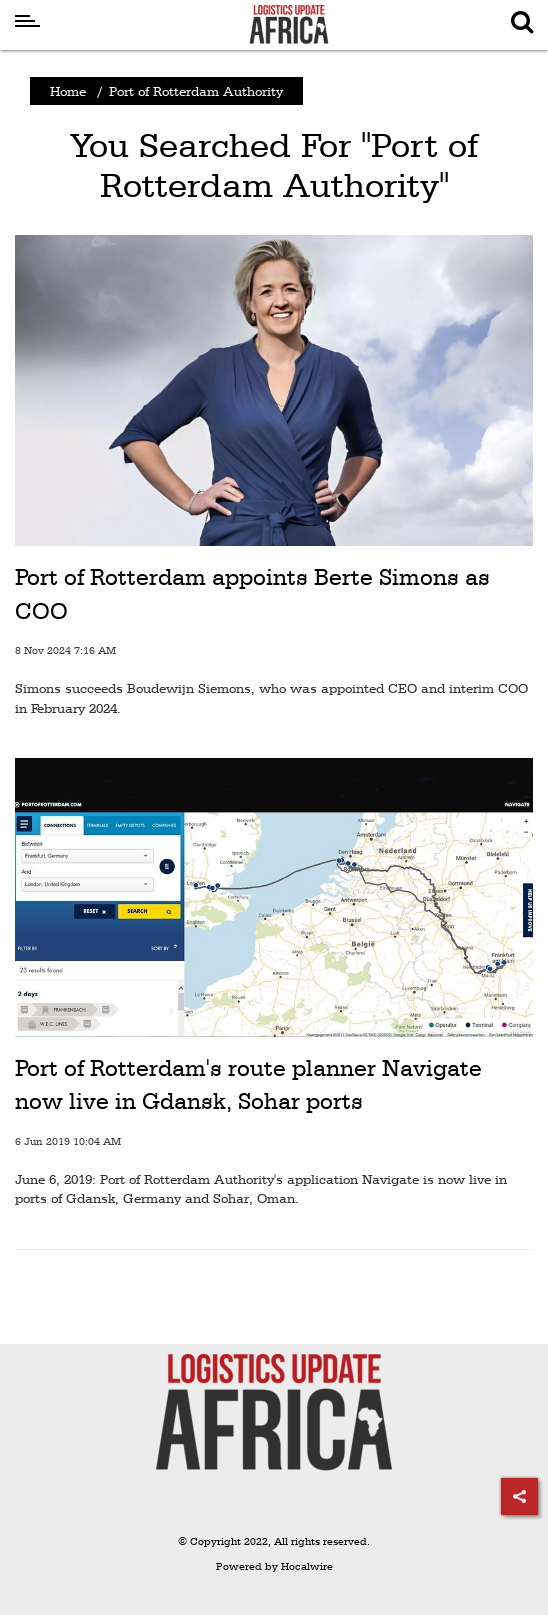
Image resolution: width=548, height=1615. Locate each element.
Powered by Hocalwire (274, 1566)
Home (68, 91)
